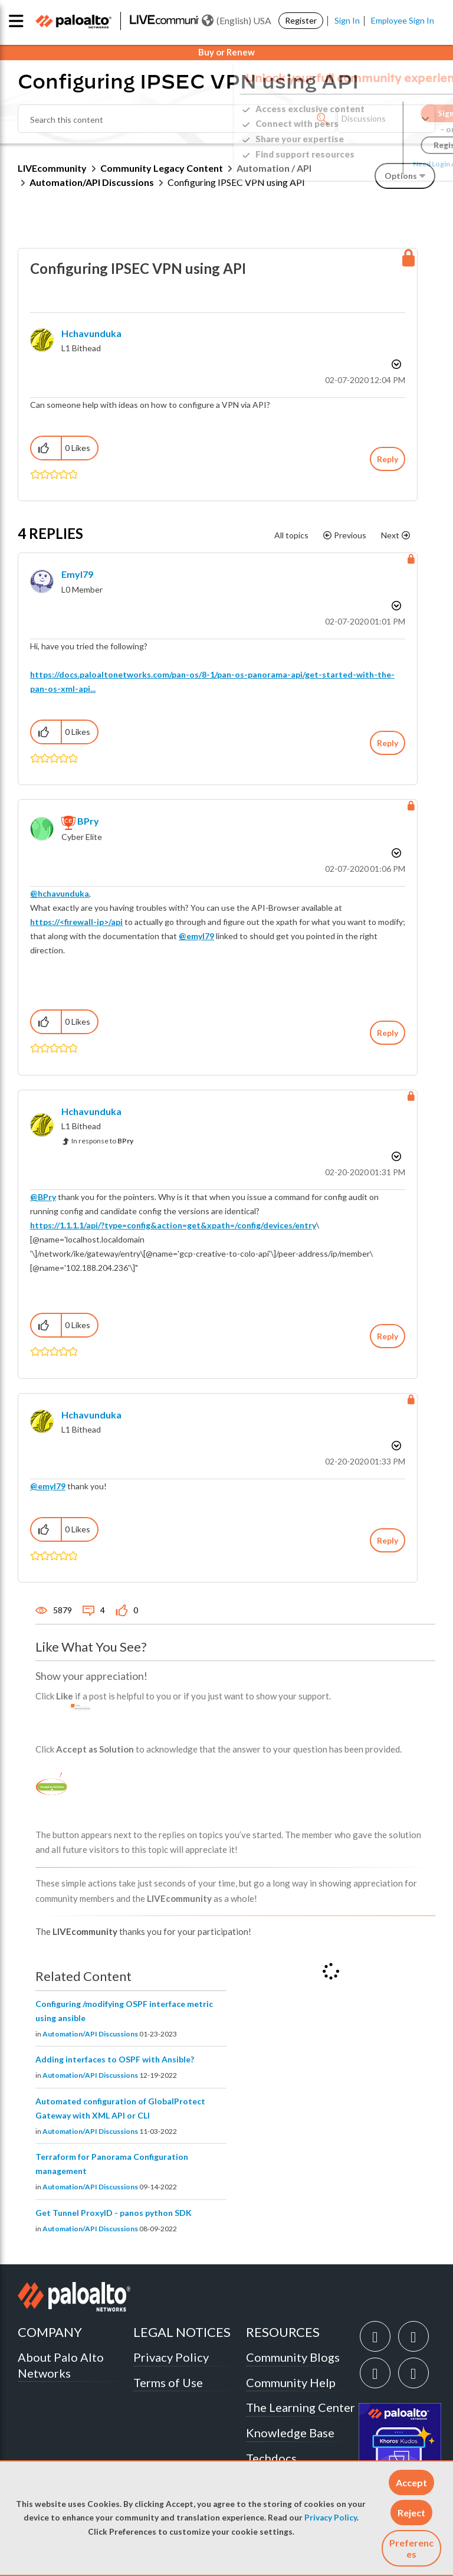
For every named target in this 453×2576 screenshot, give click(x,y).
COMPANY (50, 2332)
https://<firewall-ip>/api (76, 922)
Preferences (411, 2548)
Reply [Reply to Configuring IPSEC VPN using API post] (387, 459)
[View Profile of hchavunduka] (91, 333)
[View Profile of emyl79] (77, 574)
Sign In (347, 20)
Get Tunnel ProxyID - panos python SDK (113, 2213)
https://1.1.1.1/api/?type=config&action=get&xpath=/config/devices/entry (173, 1225)
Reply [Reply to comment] (387, 743)
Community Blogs (293, 2357)
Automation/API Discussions (91, 182)
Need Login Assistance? (382, 163)
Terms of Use (168, 2382)
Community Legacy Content (161, 168)
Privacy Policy (330, 2517)
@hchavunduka (59, 893)
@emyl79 (196, 936)
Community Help (291, 2382)
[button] (411, 2482)
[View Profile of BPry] (88, 821)
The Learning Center (300, 2407)
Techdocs (271, 2458)
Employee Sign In (402, 20)
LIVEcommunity (52, 168)
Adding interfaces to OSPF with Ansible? (114, 2059)
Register (301, 20)
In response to (102, 1140)
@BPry (43, 1197)
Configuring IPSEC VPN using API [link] (236, 182)
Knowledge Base (290, 2432)
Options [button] (395, 364)
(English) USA (236, 21)
